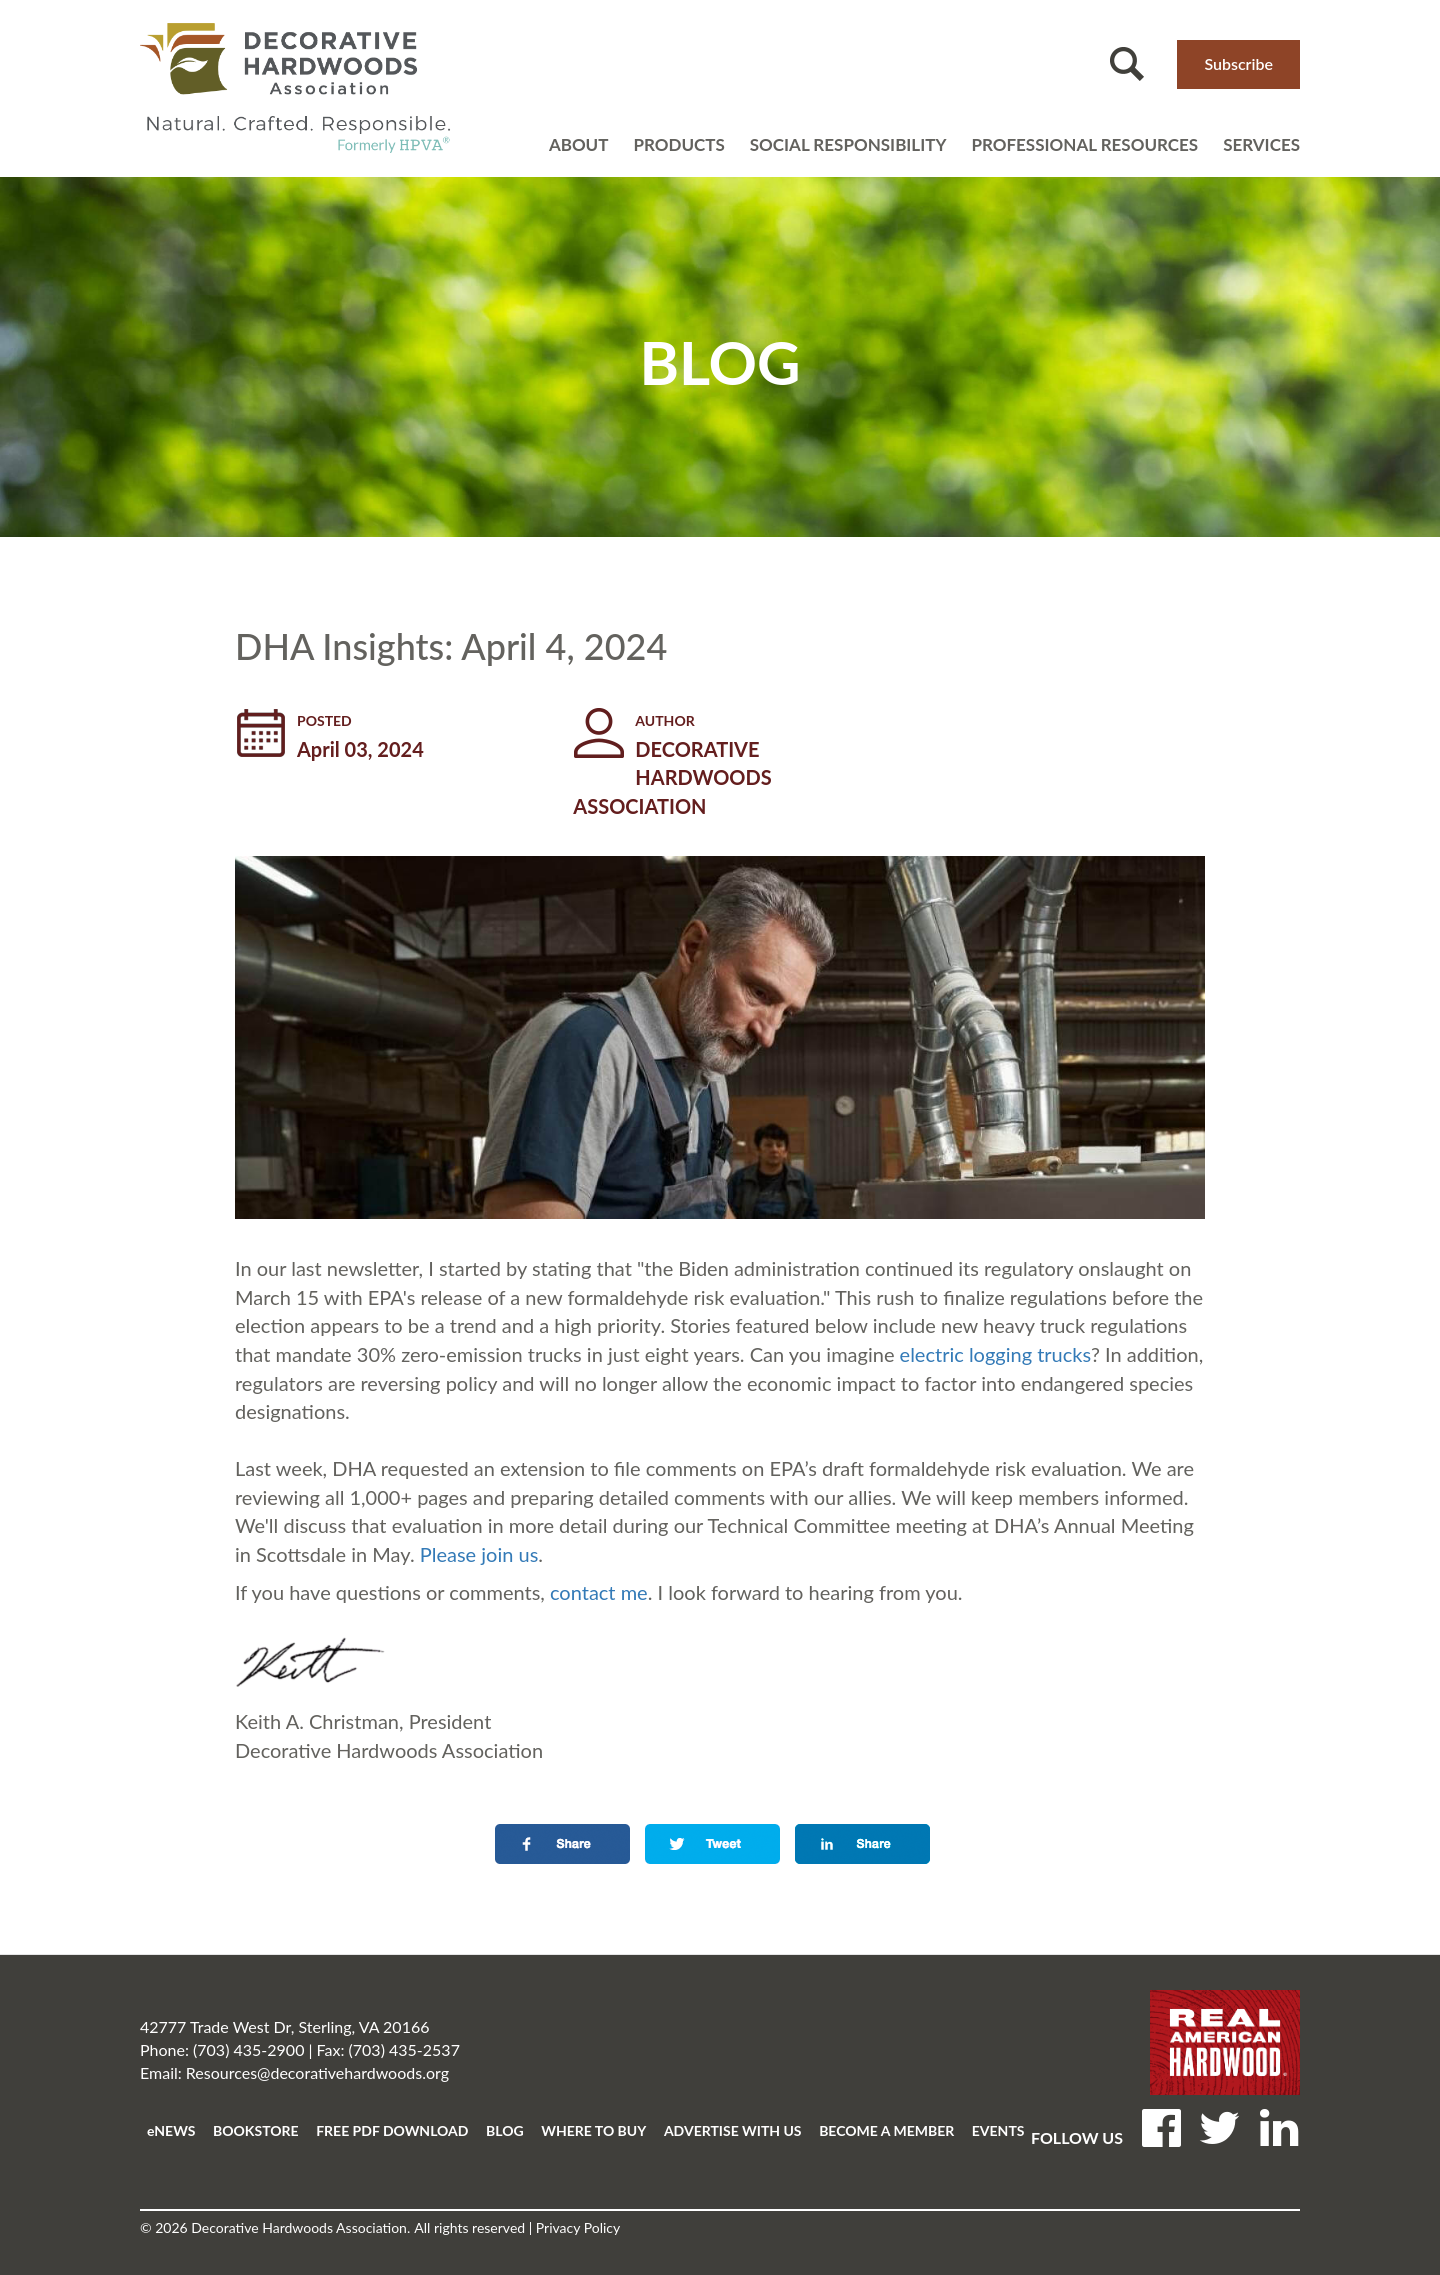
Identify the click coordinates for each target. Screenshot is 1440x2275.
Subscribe (1238, 63)
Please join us (479, 1554)
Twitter (1220, 2126)
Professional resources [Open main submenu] (1084, 144)
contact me (599, 1592)
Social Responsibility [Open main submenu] (848, 144)
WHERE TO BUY (593, 2130)
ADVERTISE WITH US (733, 2130)
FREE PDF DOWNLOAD (392, 2130)
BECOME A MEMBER (886, 2130)
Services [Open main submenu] (1261, 144)
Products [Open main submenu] (678, 144)
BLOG (505, 2130)
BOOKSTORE (256, 2130)
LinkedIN (1279, 2126)
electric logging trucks (995, 1354)
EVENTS (998, 2130)
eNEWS (171, 2130)
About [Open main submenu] (579, 144)
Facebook (1161, 2126)
